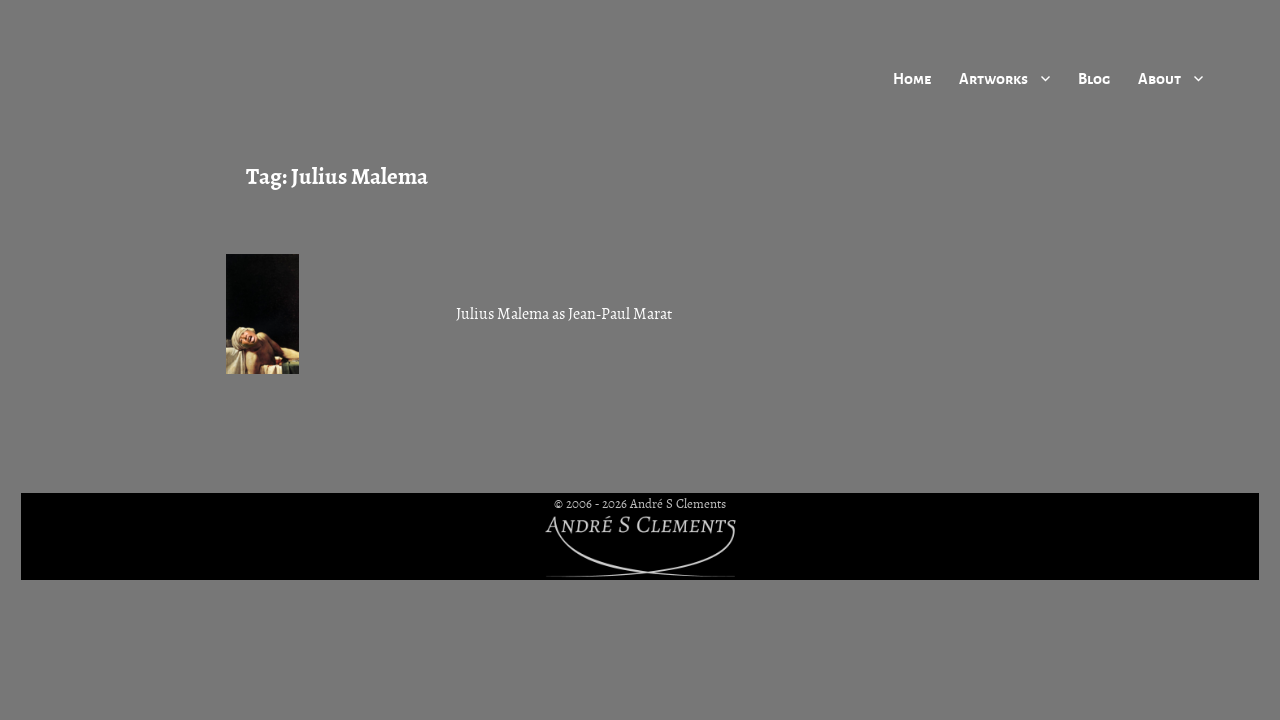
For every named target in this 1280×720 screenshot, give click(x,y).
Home (912, 78)
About (1159, 78)
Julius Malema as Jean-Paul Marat (564, 314)
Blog (1094, 78)
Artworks (993, 78)
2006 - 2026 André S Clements (646, 504)
